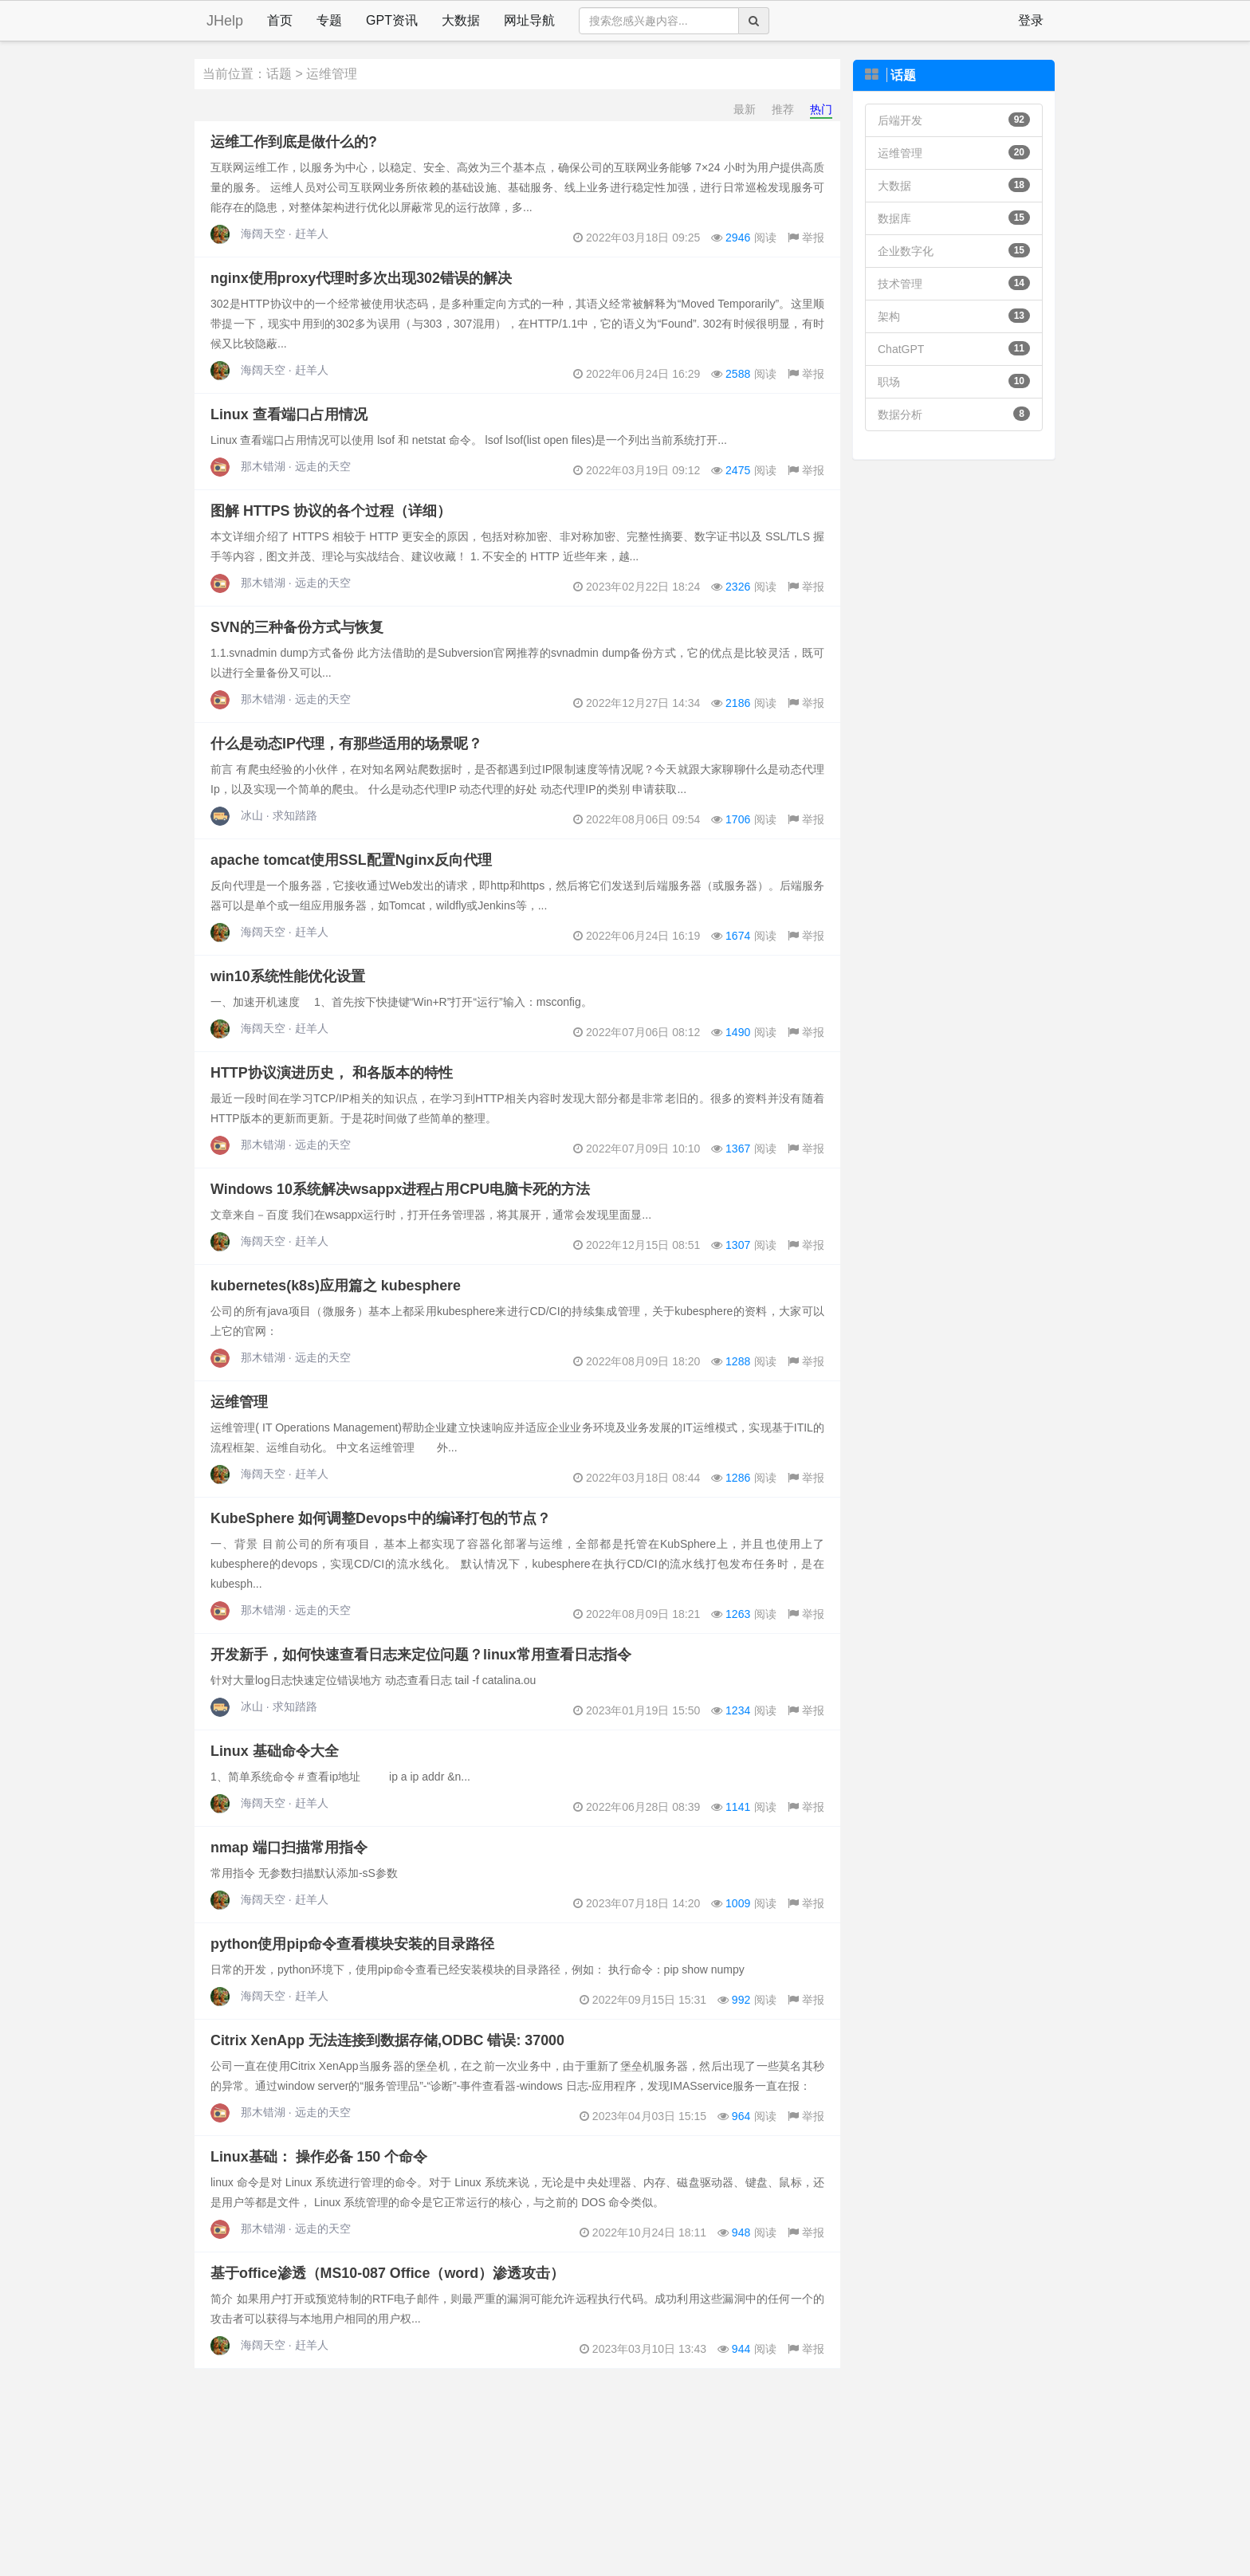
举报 (806, 237)
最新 (744, 109)
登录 (1031, 20)
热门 (821, 109)
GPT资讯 (392, 20)
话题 (279, 73)
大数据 (461, 20)
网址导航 (529, 20)
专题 (329, 20)
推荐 (783, 109)
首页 (280, 20)
